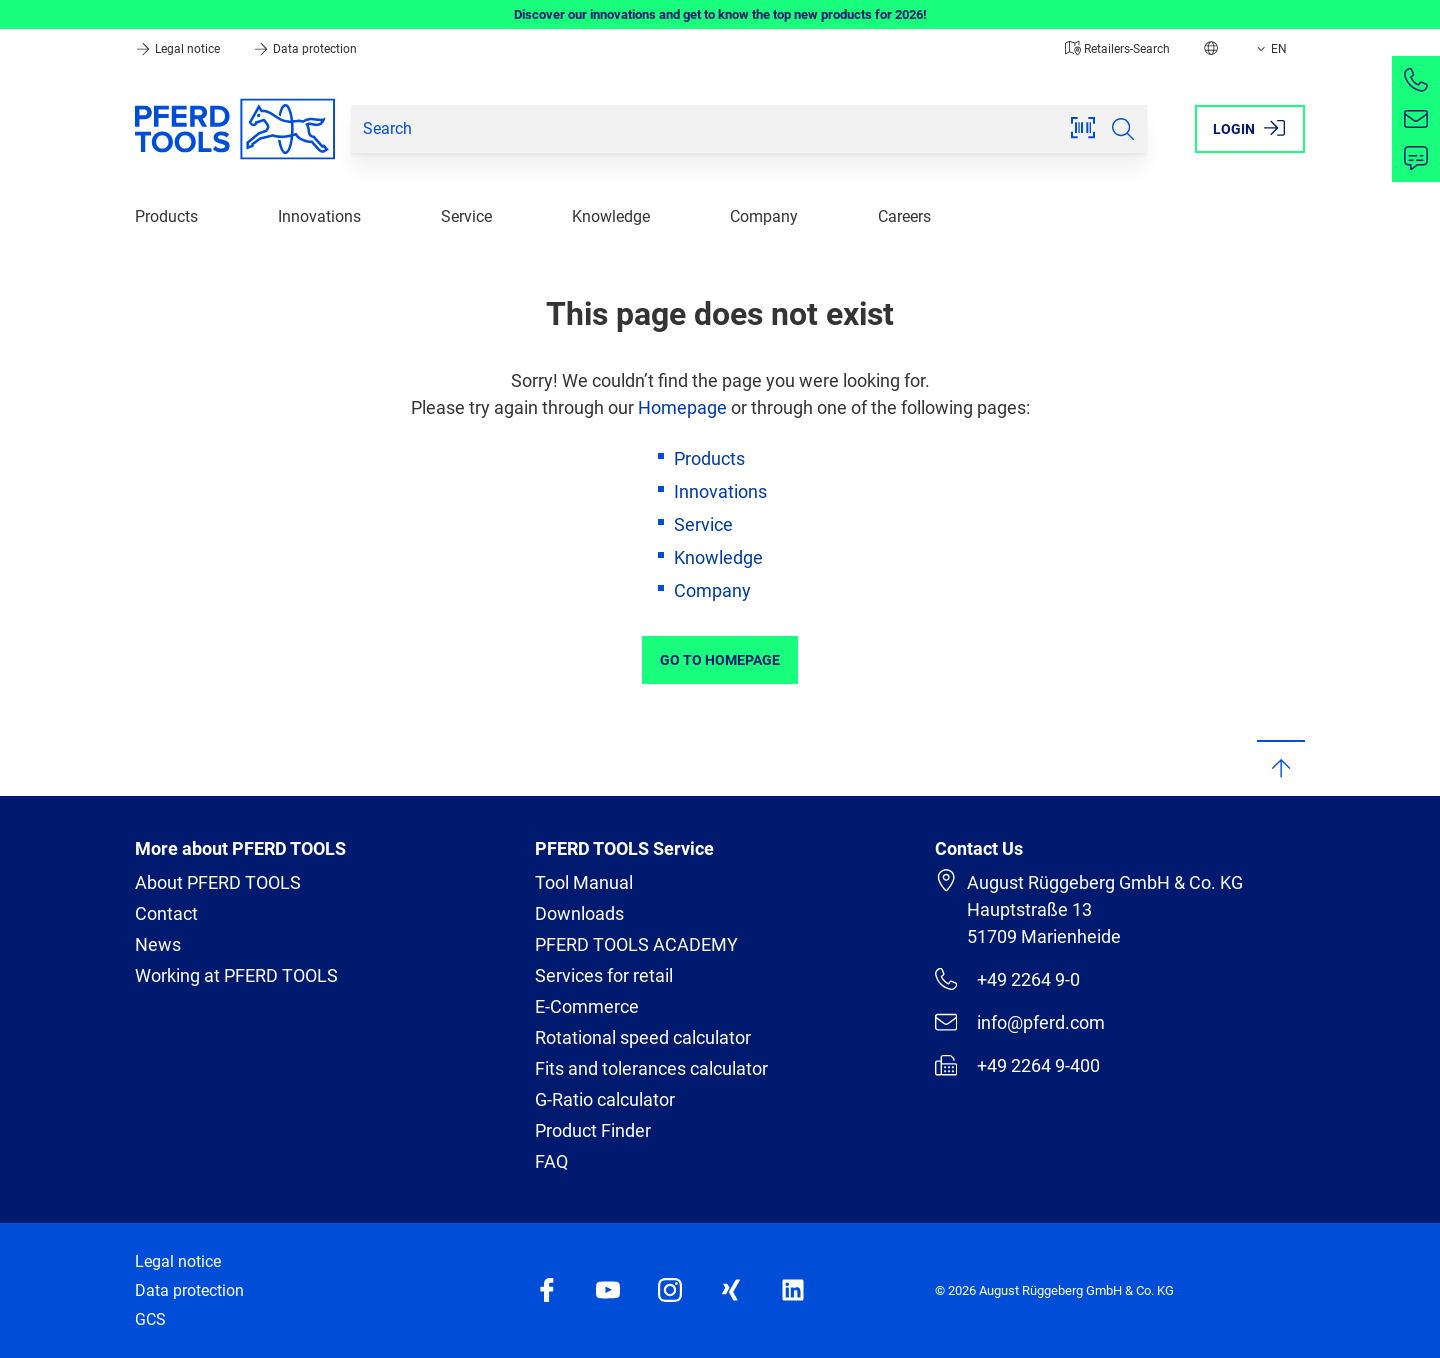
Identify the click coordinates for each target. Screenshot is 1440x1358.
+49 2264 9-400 (1017, 1065)
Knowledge (611, 216)
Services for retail (604, 975)
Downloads (579, 913)
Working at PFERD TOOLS (236, 975)
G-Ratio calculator (605, 1099)
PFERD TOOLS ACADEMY (636, 944)
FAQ (551, 1161)
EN (1270, 49)
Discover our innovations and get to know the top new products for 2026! (720, 14)
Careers (904, 216)
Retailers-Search (1117, 49)
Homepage (682, 407)
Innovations (319, 216)
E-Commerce (587, 1006)
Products (166, 216)
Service (466, 216)
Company (764, 216)
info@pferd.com (1020, 1022)
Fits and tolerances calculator (651, 1068)
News (158, 944)
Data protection (305, 49)
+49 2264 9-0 (1007, 979)
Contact (166, 913)
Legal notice (179, 49)
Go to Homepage (720, 660)
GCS (150, 1319)
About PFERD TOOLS (218, 882)
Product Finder (593, 1130)
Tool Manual (584, 882)
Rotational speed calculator (643, 1037)
